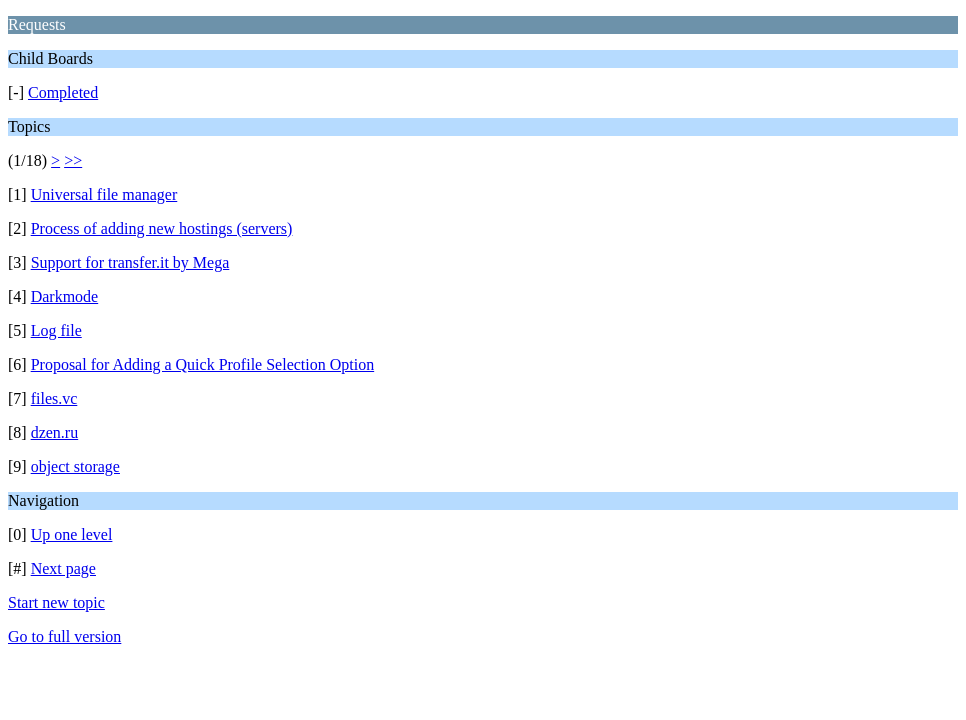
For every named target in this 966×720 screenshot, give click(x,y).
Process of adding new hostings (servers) (162, 228)
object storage (75, 466)
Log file (56, 330)
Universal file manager (104, 194)
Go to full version (64, 636)
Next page (63, 568)
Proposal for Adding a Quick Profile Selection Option (203, 364)
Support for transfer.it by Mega (130, 262)
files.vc (54, 398)
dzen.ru (55, 432)
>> (73, 160)
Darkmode (65, 296)
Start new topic (56, 602)
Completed (63, 92)
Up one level (72, 534)
